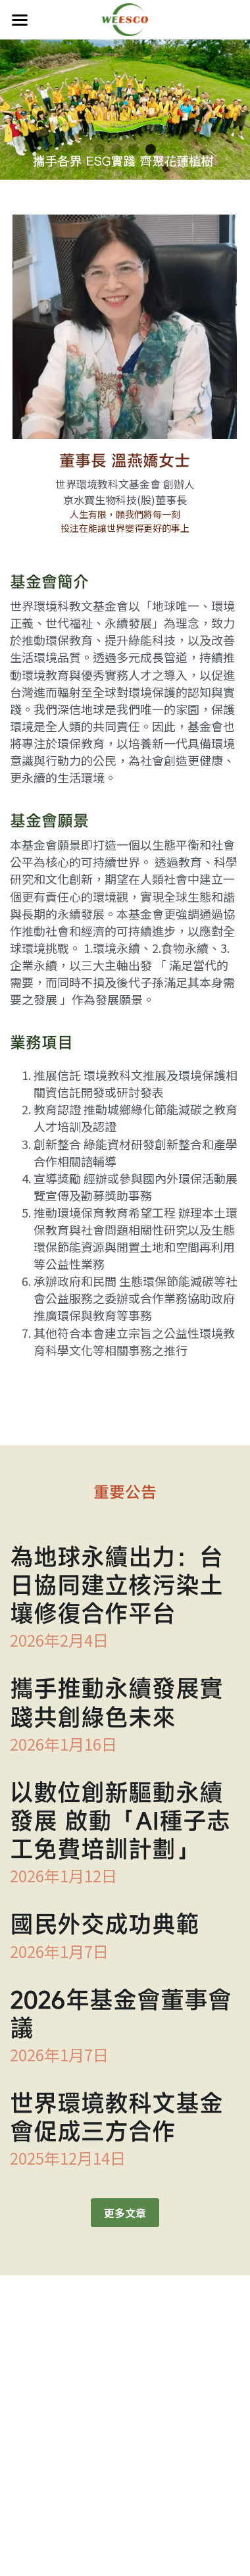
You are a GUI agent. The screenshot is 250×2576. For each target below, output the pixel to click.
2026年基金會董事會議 (121, 2019)
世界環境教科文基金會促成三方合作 (116, 2123)
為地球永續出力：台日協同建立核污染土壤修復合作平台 (116, 1591)
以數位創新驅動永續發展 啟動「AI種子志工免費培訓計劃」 (120, 1826)
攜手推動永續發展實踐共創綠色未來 (116, 1708)
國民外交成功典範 (104, 1929)
